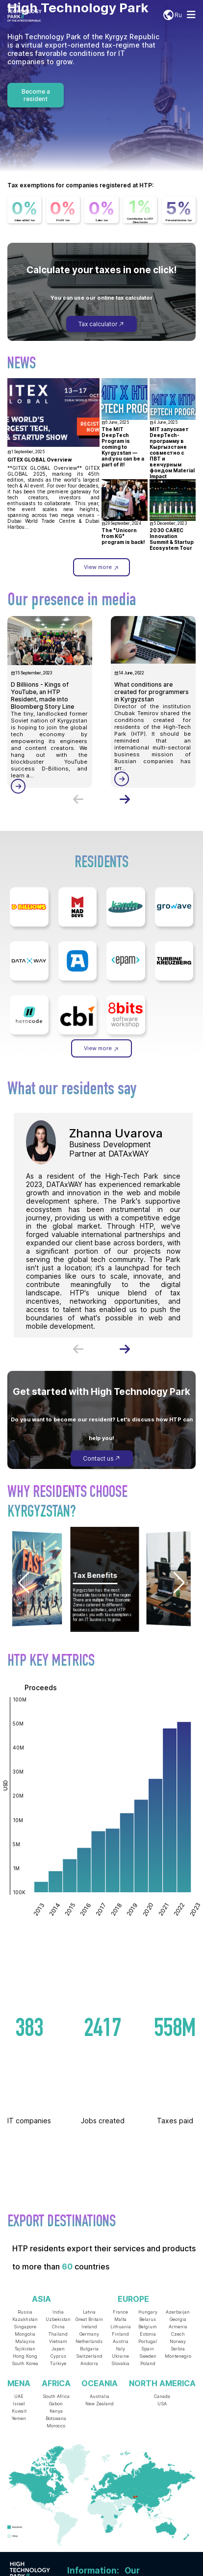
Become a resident (36, 95)
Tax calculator (101, 324)
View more (101, 567)
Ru (172, 15)
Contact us (102, 1458)
